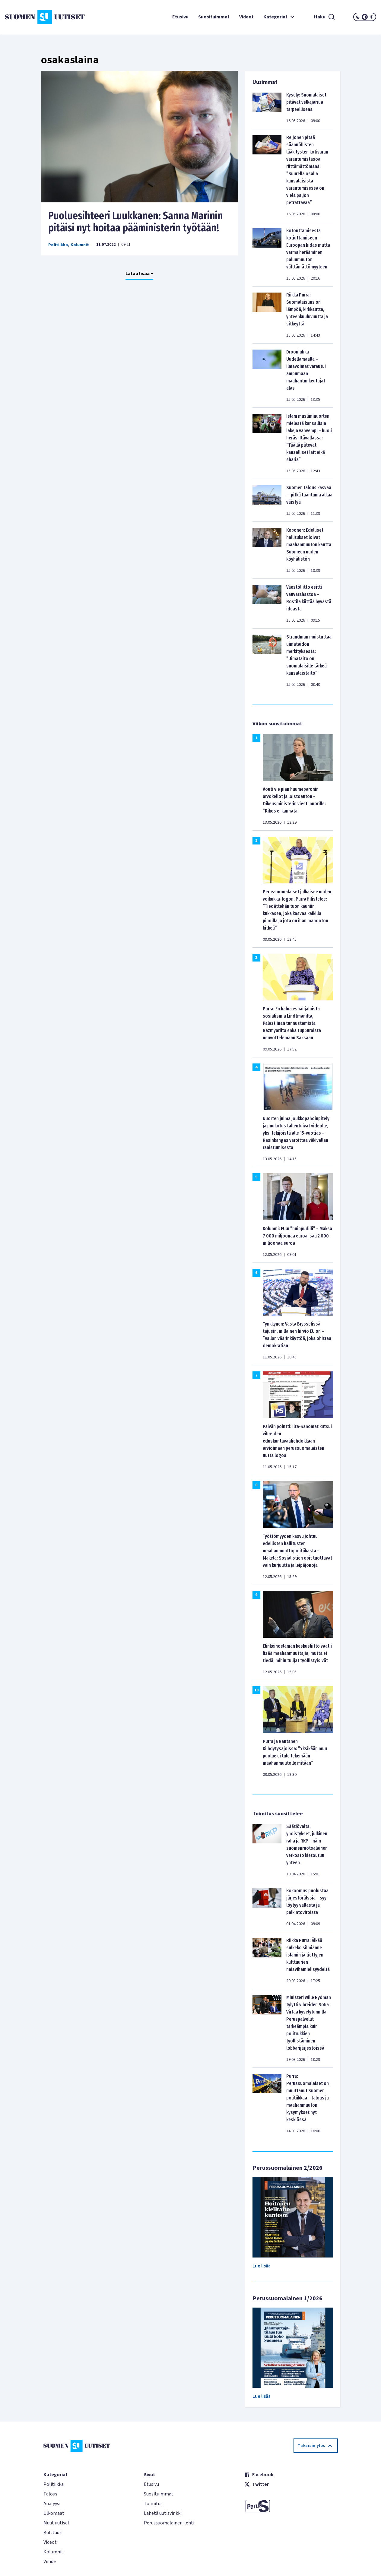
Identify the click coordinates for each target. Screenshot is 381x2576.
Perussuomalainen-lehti (169, 2523)
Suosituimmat (214, 17)
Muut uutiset (56, 2523)
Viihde (49, 2561)
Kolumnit (80, 245)
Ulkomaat (53, 2513)
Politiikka (58, 245)
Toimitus (153, 2503)
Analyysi (51, 2503)
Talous (50, 2494)
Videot (246, 17)
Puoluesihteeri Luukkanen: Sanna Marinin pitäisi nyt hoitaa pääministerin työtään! (135, 222)
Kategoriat (279, 17)
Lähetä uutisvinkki (163, 2513)
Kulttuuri (52, 2532)
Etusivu (180, 17)
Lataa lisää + (139, 273)
